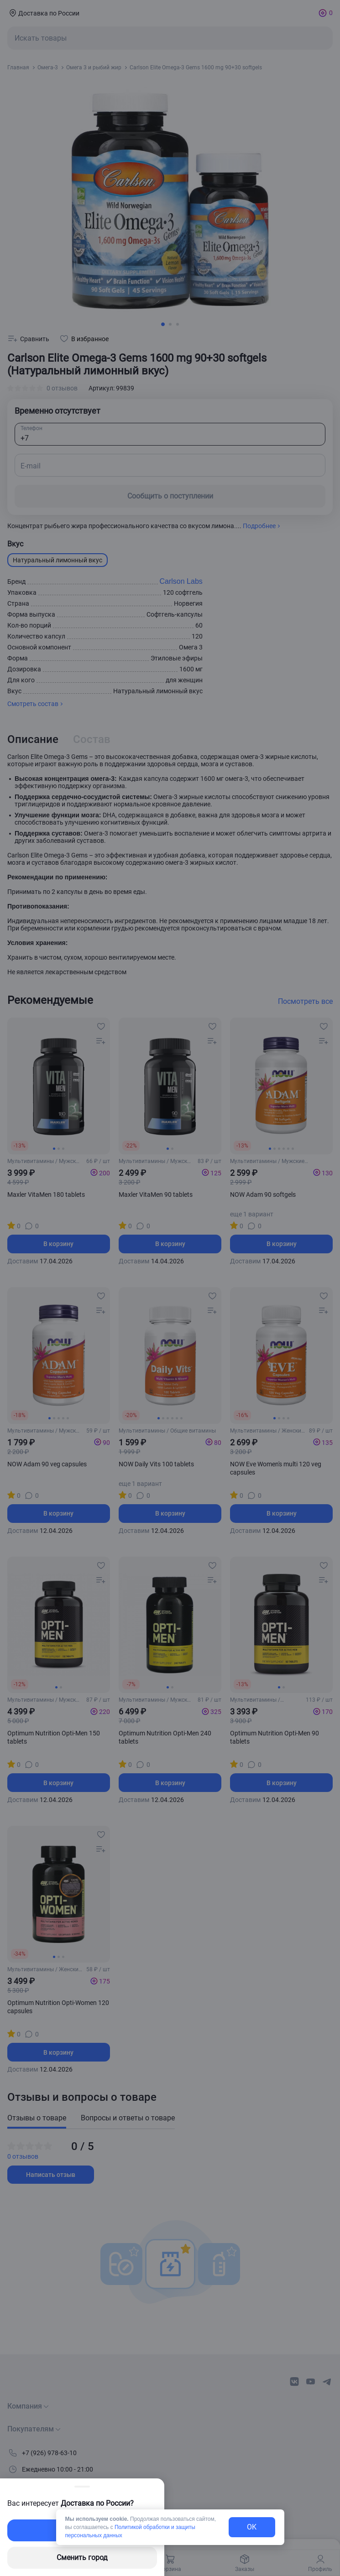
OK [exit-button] (251, 2527)
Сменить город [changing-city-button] (82, 2557)
